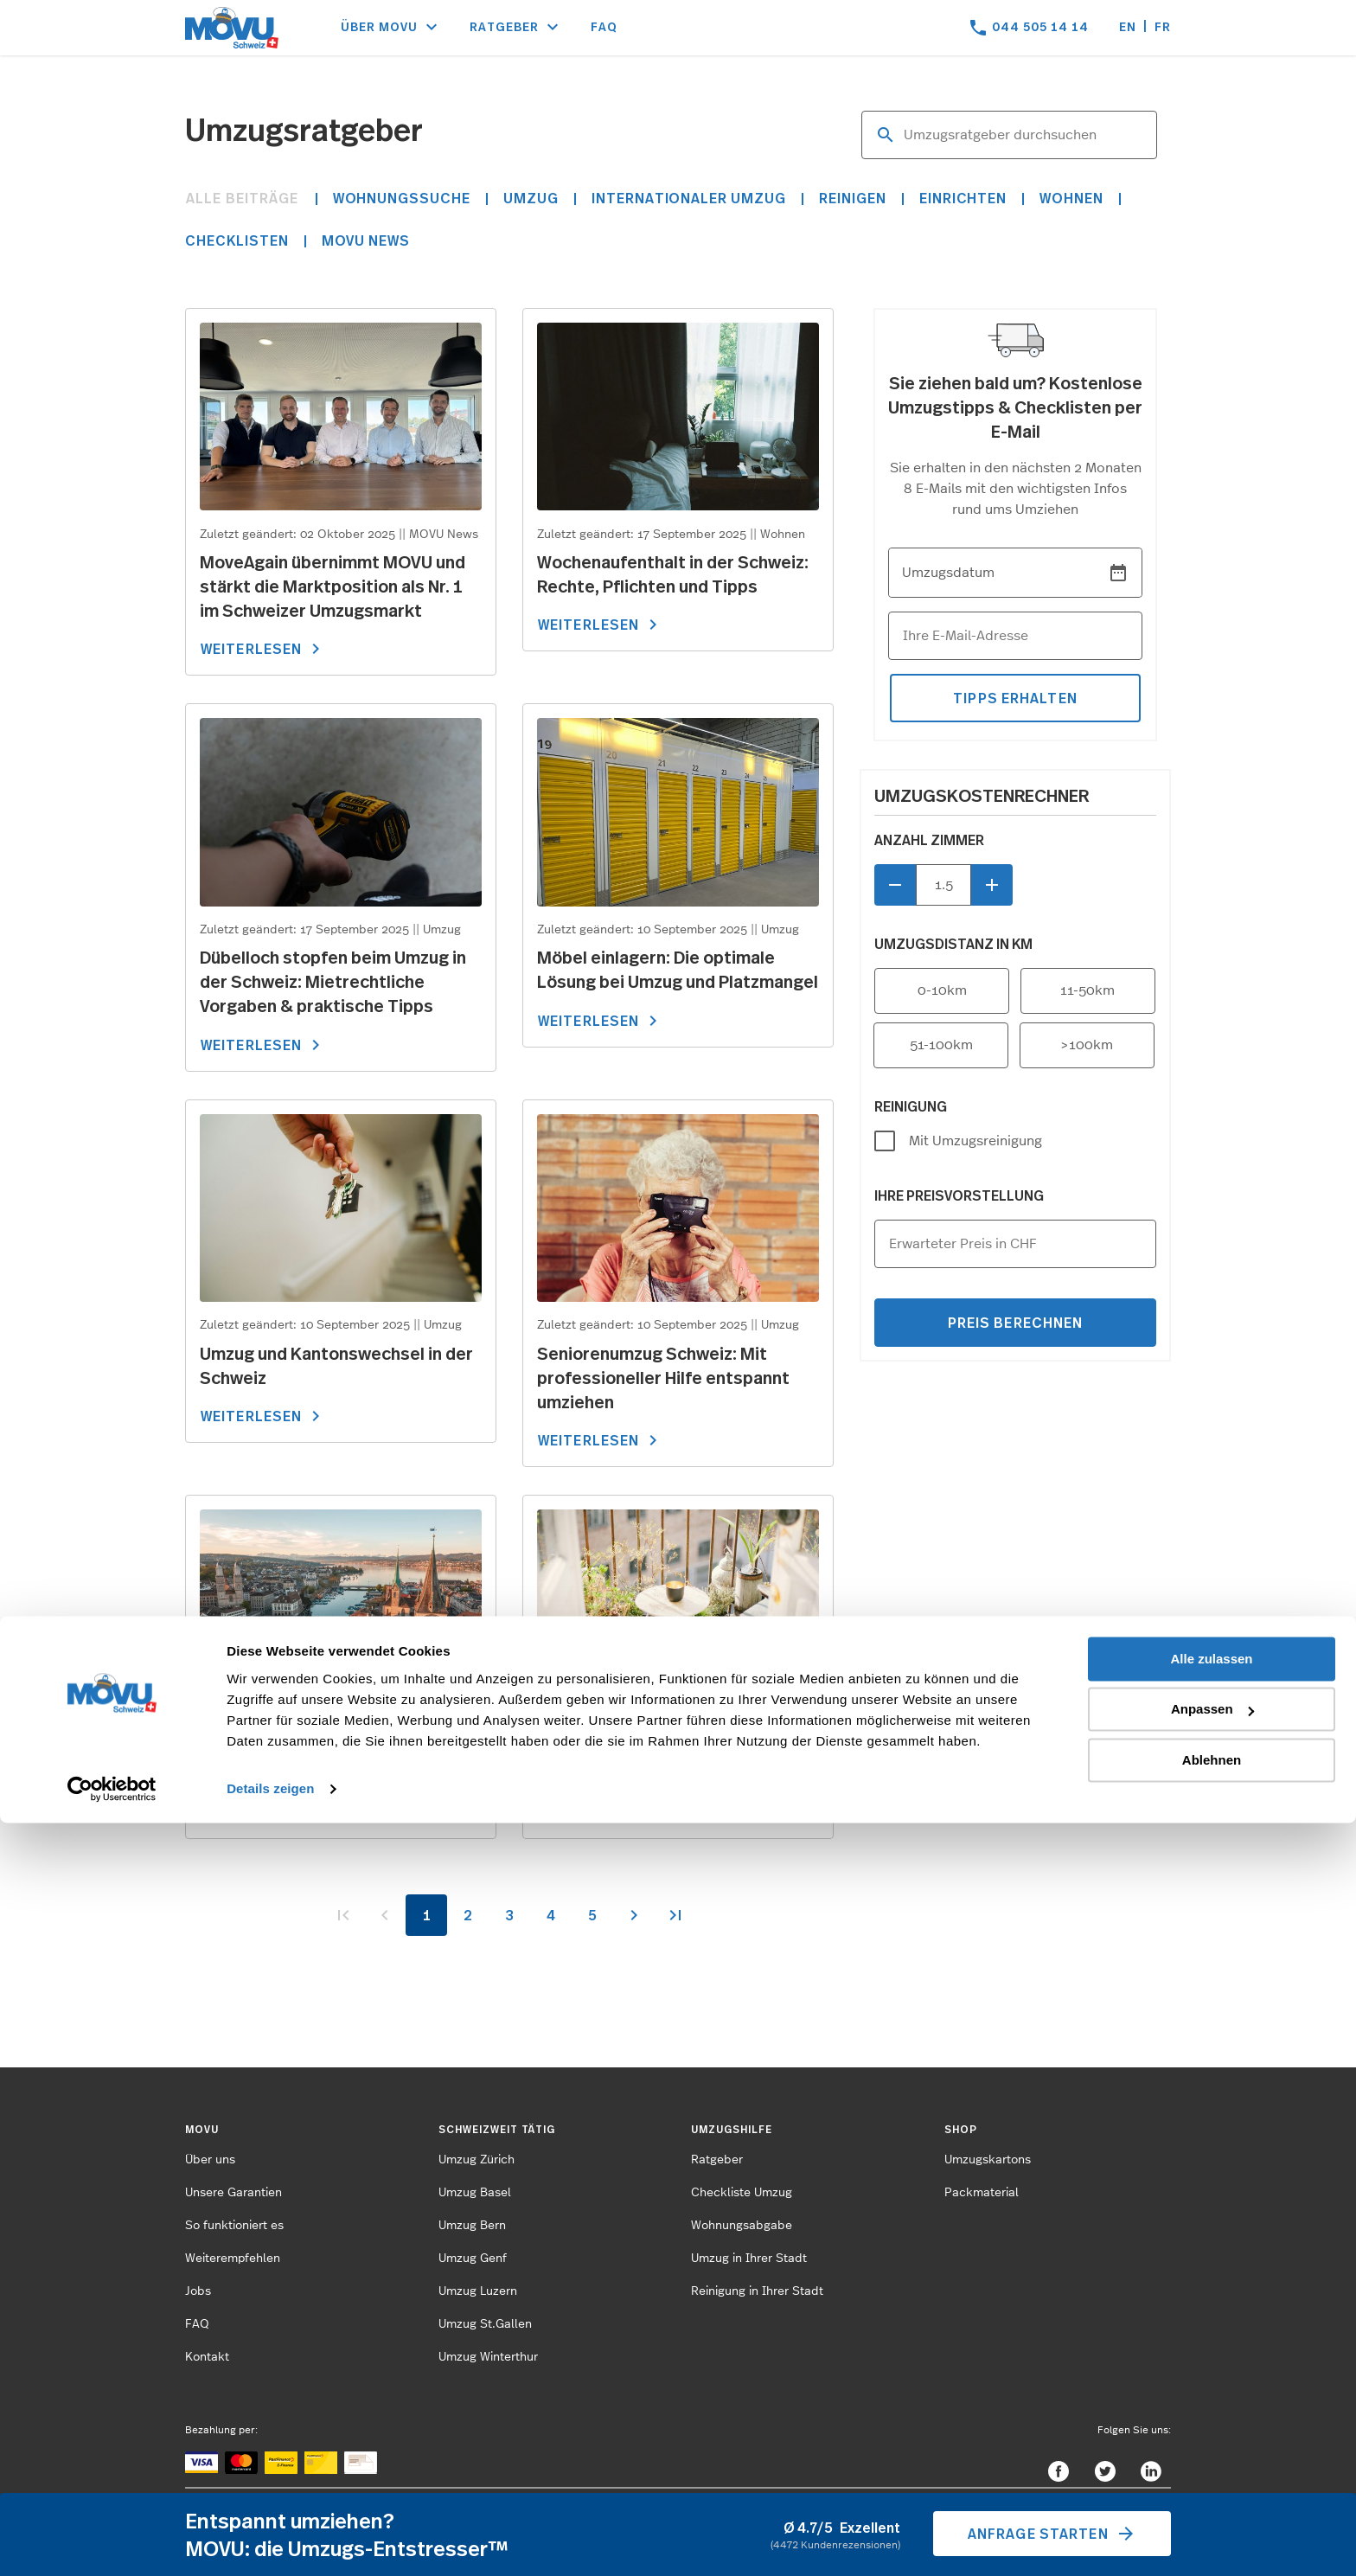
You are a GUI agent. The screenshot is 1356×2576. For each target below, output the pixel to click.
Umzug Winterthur (488, 2357)
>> (675, 1915)
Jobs (198, 2291)
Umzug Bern (472, 2226)
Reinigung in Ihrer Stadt (757, 2291)
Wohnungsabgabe (741, 2226)
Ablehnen (1211, 2513)
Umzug (531, 198)
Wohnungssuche (401, 198)
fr (1163, 26)
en (1127, 26)
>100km (1086, 1045)
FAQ (604, 26)
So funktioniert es (234, 2226)
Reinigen (852, 198)
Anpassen (1212, 2462)
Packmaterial (981, 2193)
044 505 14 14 (1040, 26)
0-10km (942, 990)
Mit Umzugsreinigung (975, 1141)
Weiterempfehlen (232, 2258)
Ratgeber (717, 2160)
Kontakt (207, 2357)
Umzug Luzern (477, 2291)
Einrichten (963, 198)
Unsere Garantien (233, 2193)
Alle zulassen (1211, 2412)
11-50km (1087, 990)
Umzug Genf (472, 2258)
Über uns (210, 2160)
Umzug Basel (474, 2193)
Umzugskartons (987, 2160)
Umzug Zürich (476, 2160)
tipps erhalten (1015, 698)
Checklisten (237, 240)
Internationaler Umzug (689, 198)
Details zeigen (270, 2541)
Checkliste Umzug (741, 2193)
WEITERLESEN (263, 648)
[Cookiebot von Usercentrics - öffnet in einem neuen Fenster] (112, 2542)
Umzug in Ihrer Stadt (749, 2258)
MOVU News (366, 240)
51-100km (941, 1045)
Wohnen (1071, 198)
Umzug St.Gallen (485, 2324)
